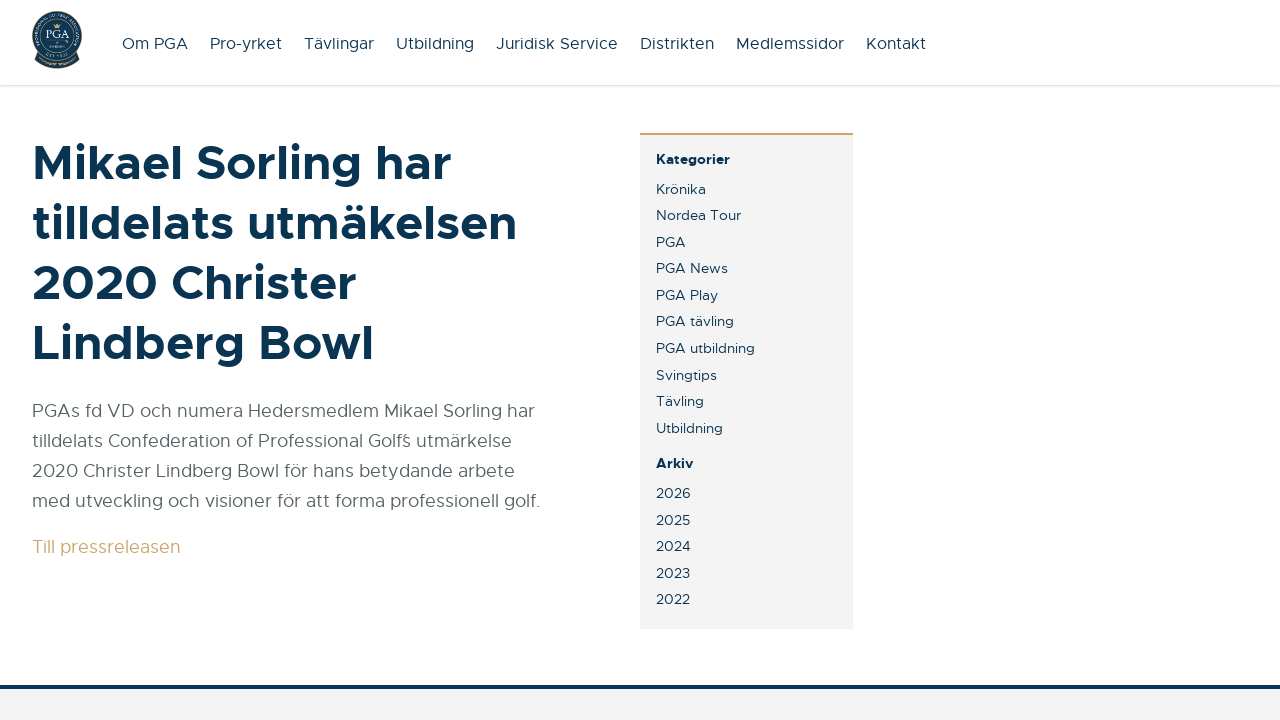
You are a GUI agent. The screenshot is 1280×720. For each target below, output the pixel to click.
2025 (673, 520)
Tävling (680, 401)
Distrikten (677, 44)
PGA (671, 242)
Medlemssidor (790, 44)
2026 (673, 493)
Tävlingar (339, 44)
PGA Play (687, 295)
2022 (673, 599)
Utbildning (435, 44)
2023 (673, 573)
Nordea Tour (698, 215)
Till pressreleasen (106, 547)
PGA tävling (695, 321)
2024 (673, 546)
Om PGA (155, 44)
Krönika (681, 189)
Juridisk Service (557, 44)
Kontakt (896, 44)
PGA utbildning (705, 348)
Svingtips (686, 375)
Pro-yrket (246, 44)
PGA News (692, 268)
